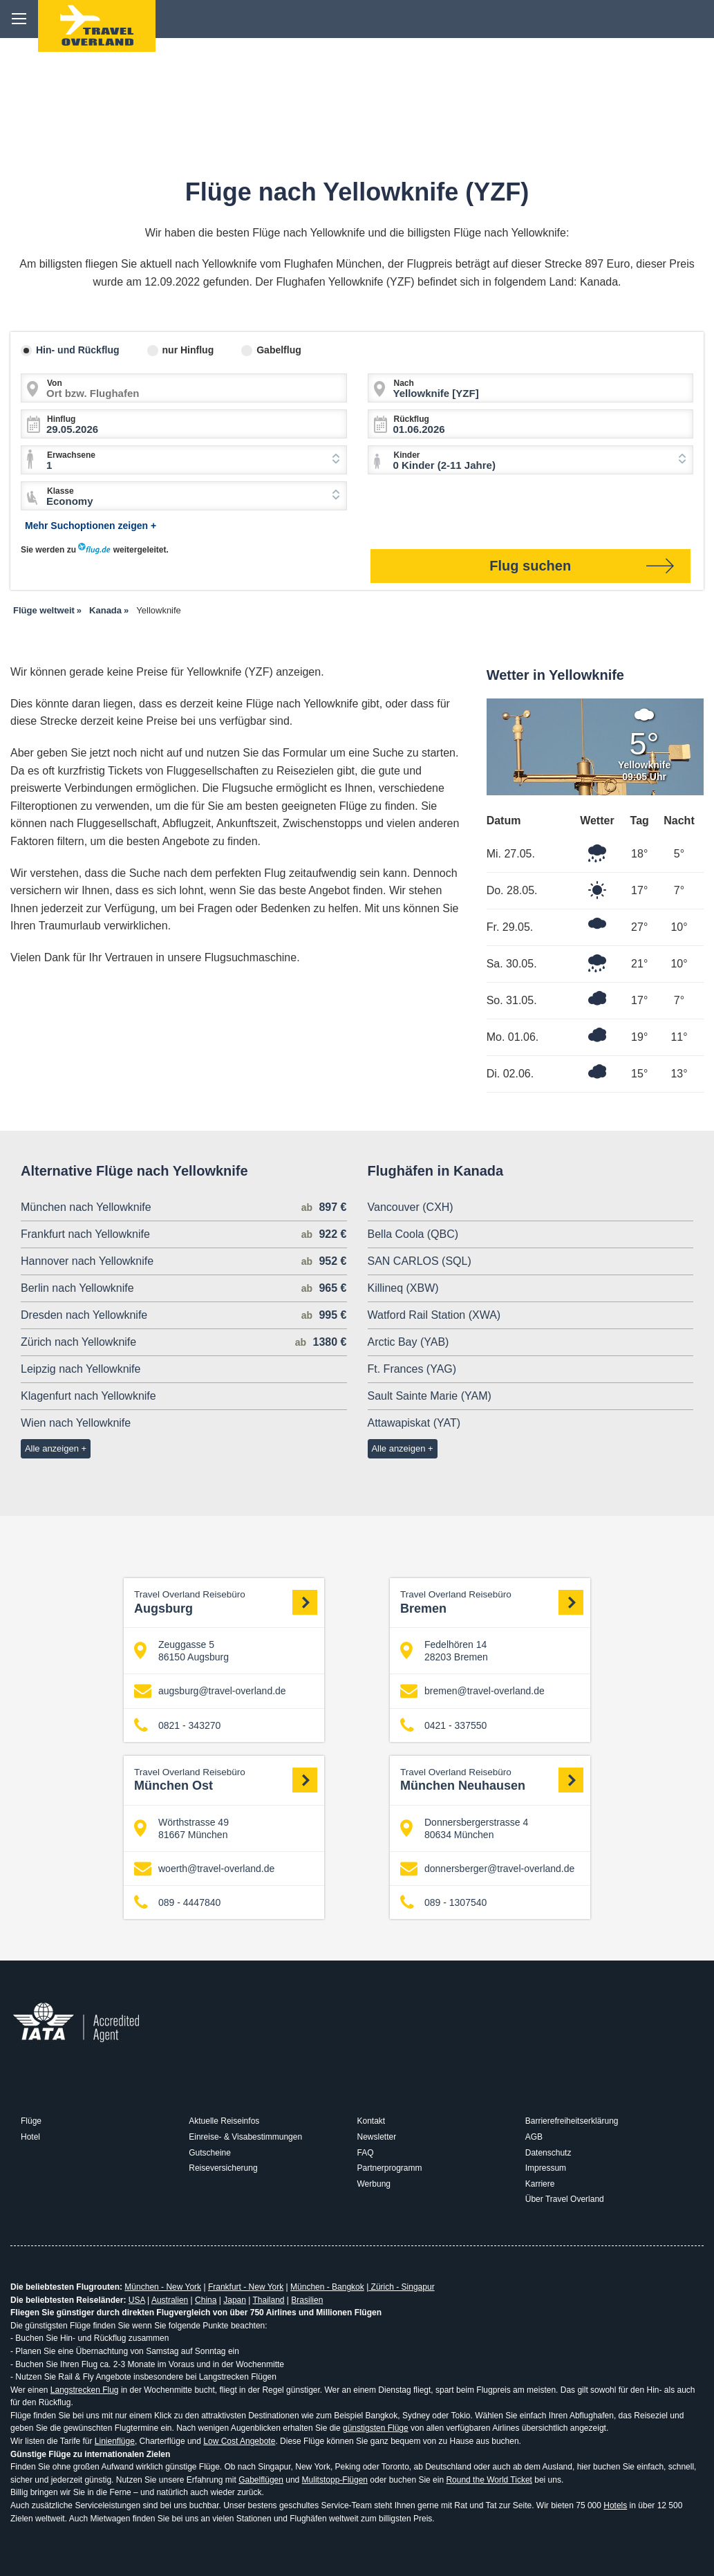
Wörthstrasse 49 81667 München (181, 1828)
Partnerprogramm (389, 2168)
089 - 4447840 (177, 1902)
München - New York (162, 2287)
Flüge (31, 2121)
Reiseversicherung (223, 2168)
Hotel (30, 2137)
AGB (534, 2137)
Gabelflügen (260, 2480)
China (205, 2300)
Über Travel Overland (564, 2199)
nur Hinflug (188, 349)
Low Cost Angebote (239, 2441)
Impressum (545, 2168)
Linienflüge (115, 2441)
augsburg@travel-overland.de (210, 1691)
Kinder (407, 455)
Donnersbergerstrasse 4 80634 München (464, 1828)
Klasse (60, 491)
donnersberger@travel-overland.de (487, 1868)
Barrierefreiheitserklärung (572, 2121)
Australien (169, 2300)
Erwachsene (71, 455)
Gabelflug (278, 349)
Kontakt (371, 2121)
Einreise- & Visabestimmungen (245, 2137)
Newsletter (377, 2137)
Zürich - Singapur (401, 2287)
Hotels (615, 2505)
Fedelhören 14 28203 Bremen (444, 1650)
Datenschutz (548, 2153)
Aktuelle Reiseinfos (224, 2121)
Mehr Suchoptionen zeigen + (90, 525)
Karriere (540, 2184)
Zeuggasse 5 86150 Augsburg (181, 1650)
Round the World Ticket (489, 2480)
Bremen (491, 1601)
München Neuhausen (491, 1779)
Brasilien (307, 2300)
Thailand (268, 2300)
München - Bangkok (327, 2287)
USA (137, 2300)
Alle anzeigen (52, 1448)
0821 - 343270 (177, 1725)
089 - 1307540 (443, 1902)
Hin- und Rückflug (78, 349)
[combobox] (184, 459)
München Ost (225, 1779)
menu (19, 19)
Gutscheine (210, 2153)
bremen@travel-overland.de (472, 1691)
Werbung (374, 2184)
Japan (234, 2300)
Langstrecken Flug (84, 2390)
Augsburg (225, 1601)
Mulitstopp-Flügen (335, 2480)
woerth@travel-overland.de (204, 1868)
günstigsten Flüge (375, 2428)
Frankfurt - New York (245, 2287)
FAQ (365, 2153)
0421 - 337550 (443, 1725)
